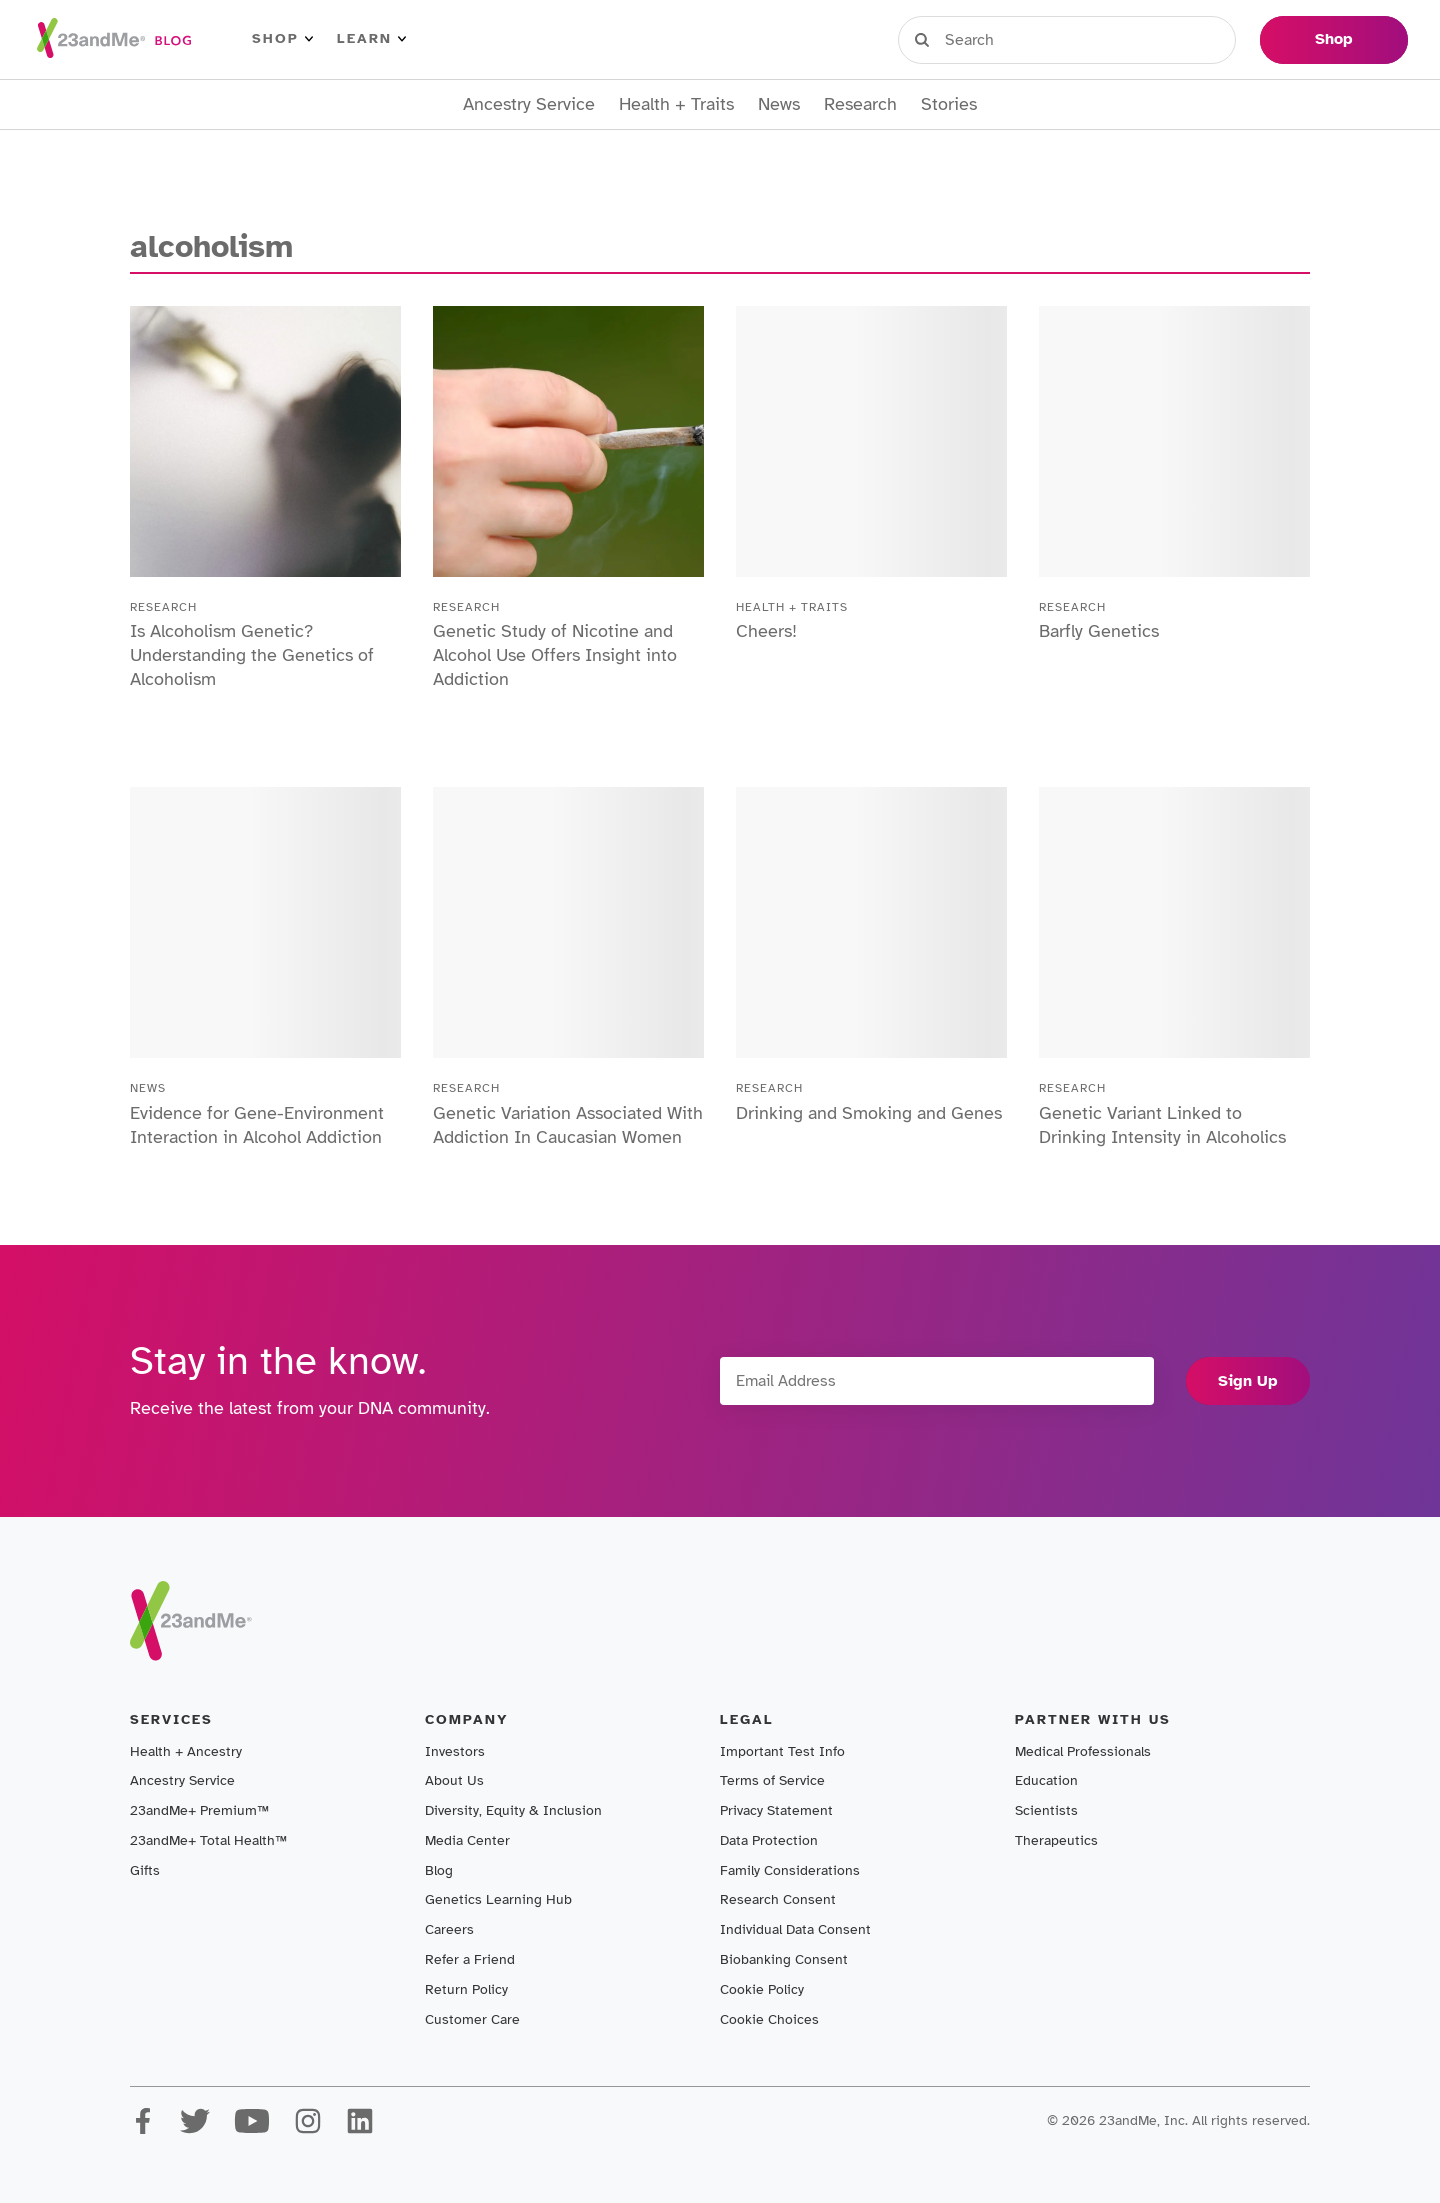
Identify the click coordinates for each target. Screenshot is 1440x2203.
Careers (449, 1929)
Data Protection (769, 1840)
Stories (949, 104)
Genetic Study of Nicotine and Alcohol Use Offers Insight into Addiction (555, 655)
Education (1046, 1780)
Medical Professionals (1083, 1751)
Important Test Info (782, 1751)
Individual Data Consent (795, 1929)
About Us (454, 1780)
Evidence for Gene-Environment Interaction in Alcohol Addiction (257, 1125)
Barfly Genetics (1099, 631)
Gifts (145, 1870)
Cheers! (766, 631)
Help (1214, 39)
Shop (282, 39)
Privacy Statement (776, 1810)
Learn (371, 39)
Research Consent (778, 1899)
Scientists (1046, 1810)
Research (860, 104)
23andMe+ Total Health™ (208, 1840)
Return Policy (466, 1989)
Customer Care (472, 2019)
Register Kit (1109, 39)
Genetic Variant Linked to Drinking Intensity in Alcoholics (1162, 1125)
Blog (439, 1870)
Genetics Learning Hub (498, 1899)
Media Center (467, 1840)
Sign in (990, 39)
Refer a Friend (470, 1959)
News (779, 104)
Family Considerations (790, 1870)
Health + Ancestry (186, 1751)
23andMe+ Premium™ (199, 1810)
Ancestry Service (529, 104)
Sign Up (1248, 1381)
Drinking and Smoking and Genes (869, 1113)
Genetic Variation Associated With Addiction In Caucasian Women (568, 1125)
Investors (455, 1751)
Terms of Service (772, 1780)
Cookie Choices (769, 2019)
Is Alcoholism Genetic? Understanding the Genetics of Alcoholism (252, 655)
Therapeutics (1056, 1840)
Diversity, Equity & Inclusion (513, 1810)
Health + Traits (676, 104)
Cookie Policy (762, 1989)
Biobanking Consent (784, 1959)
